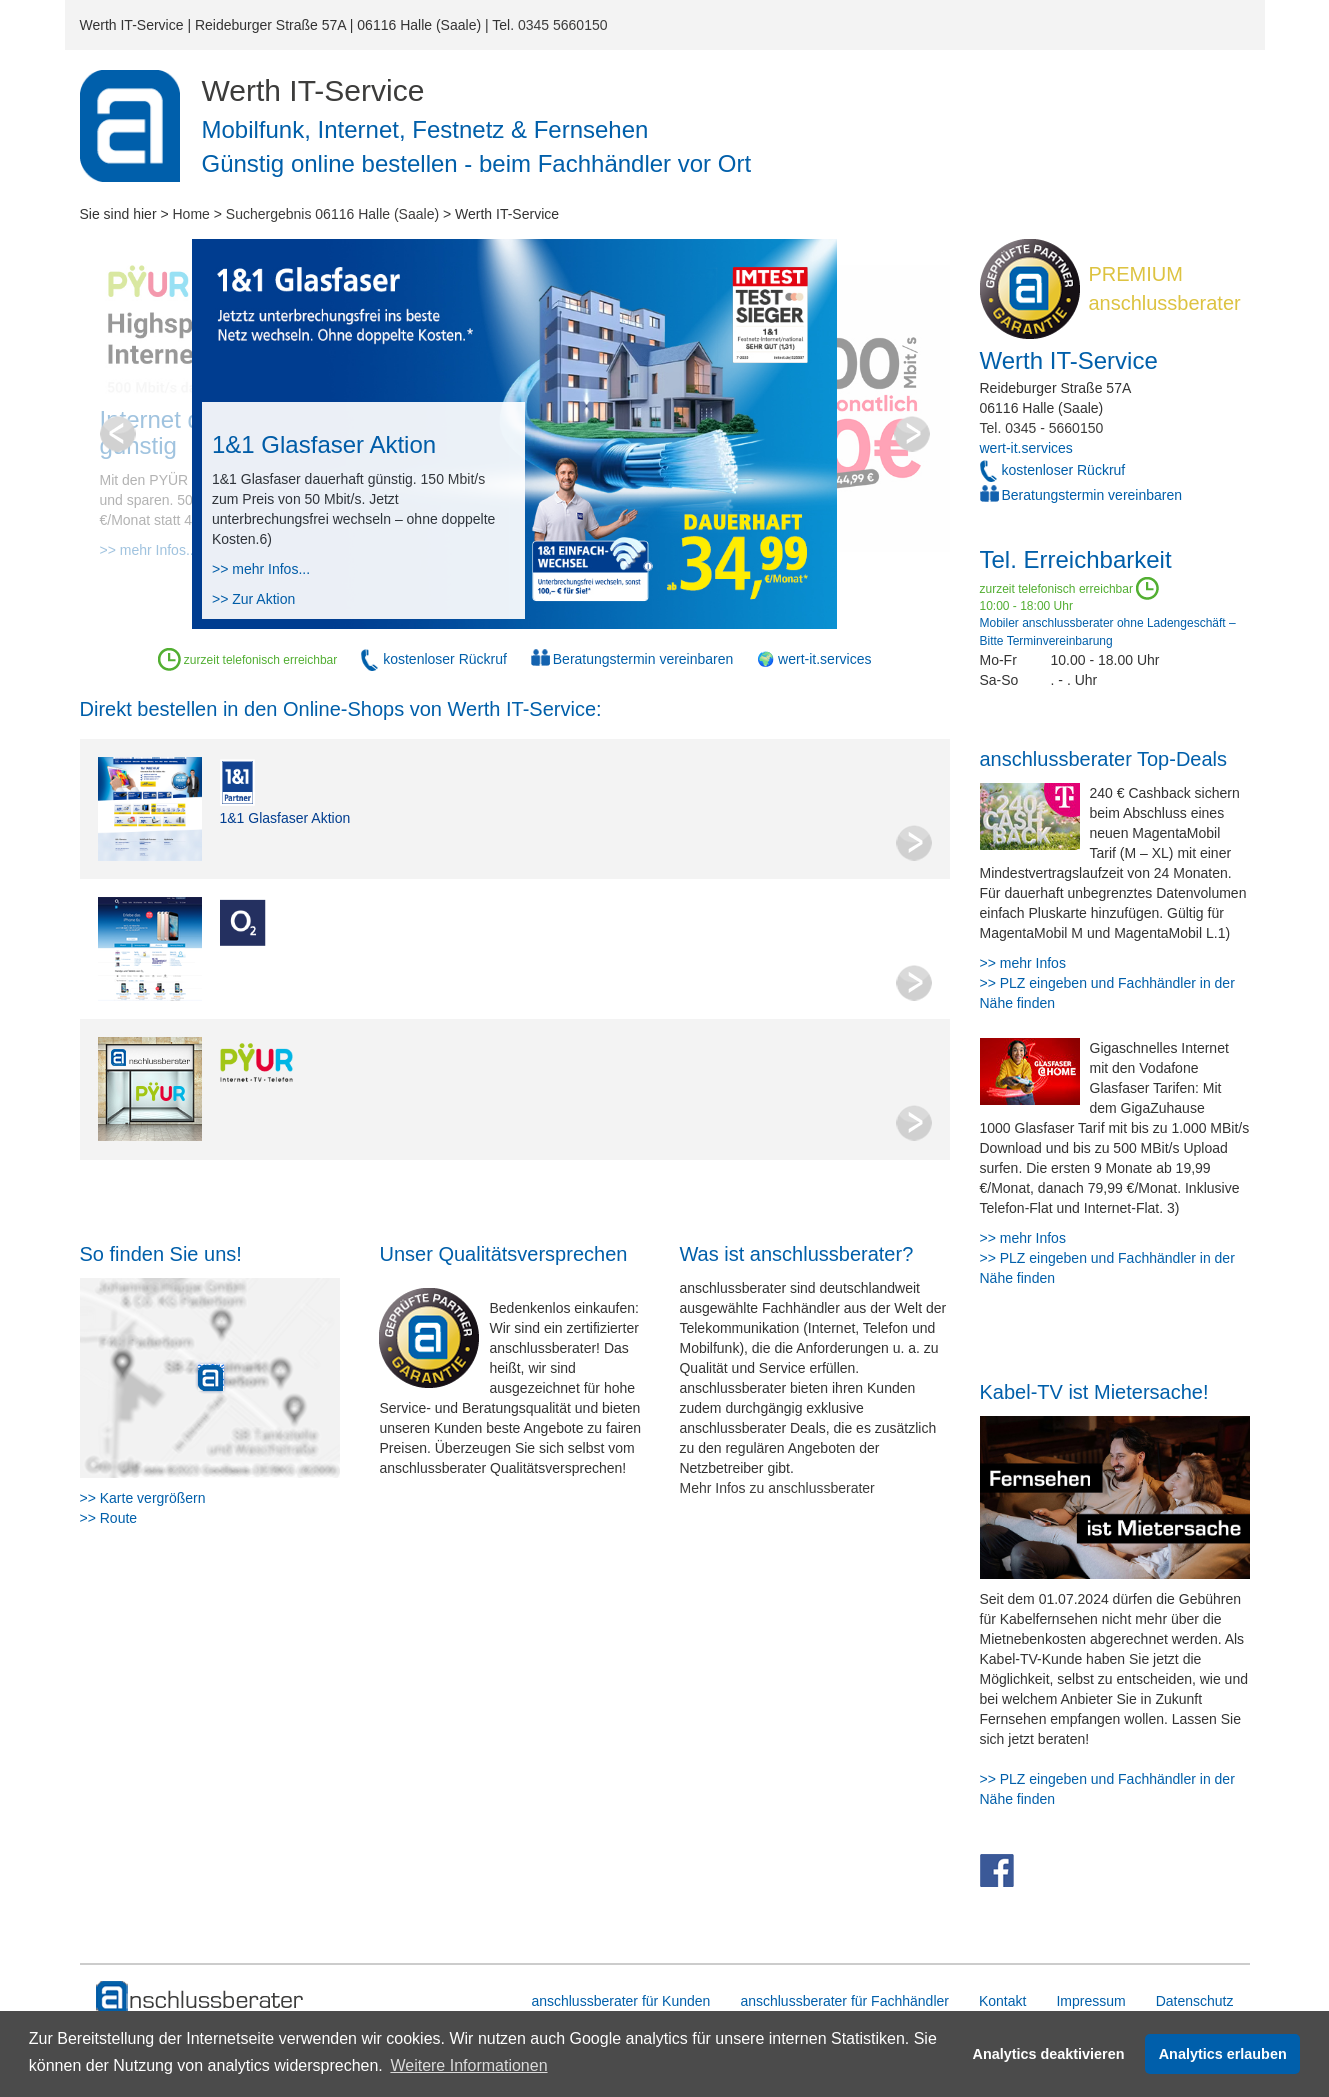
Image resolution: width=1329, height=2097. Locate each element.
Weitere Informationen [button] (468, 2065)
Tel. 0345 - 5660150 (1042, 428)
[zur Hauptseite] (200, 1998)
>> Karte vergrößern (143, 1498)
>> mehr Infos (1023, 963)
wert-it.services (1026, 448)
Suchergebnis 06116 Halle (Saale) (332, 214)
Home (191, 214)
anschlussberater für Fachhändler (844, 2001)
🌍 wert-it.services (814, 659)
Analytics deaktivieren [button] (1049, 2054)
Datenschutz (1195, 2001)
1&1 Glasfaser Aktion (285, 818)
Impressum (1090, 2001)
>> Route (109, 1518)
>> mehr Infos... (261, 569)
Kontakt (1002, 2001)
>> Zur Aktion (253, 599)
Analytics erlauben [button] (1223, 2054)
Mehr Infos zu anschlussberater (776, 1488)
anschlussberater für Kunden (620, 2001)
